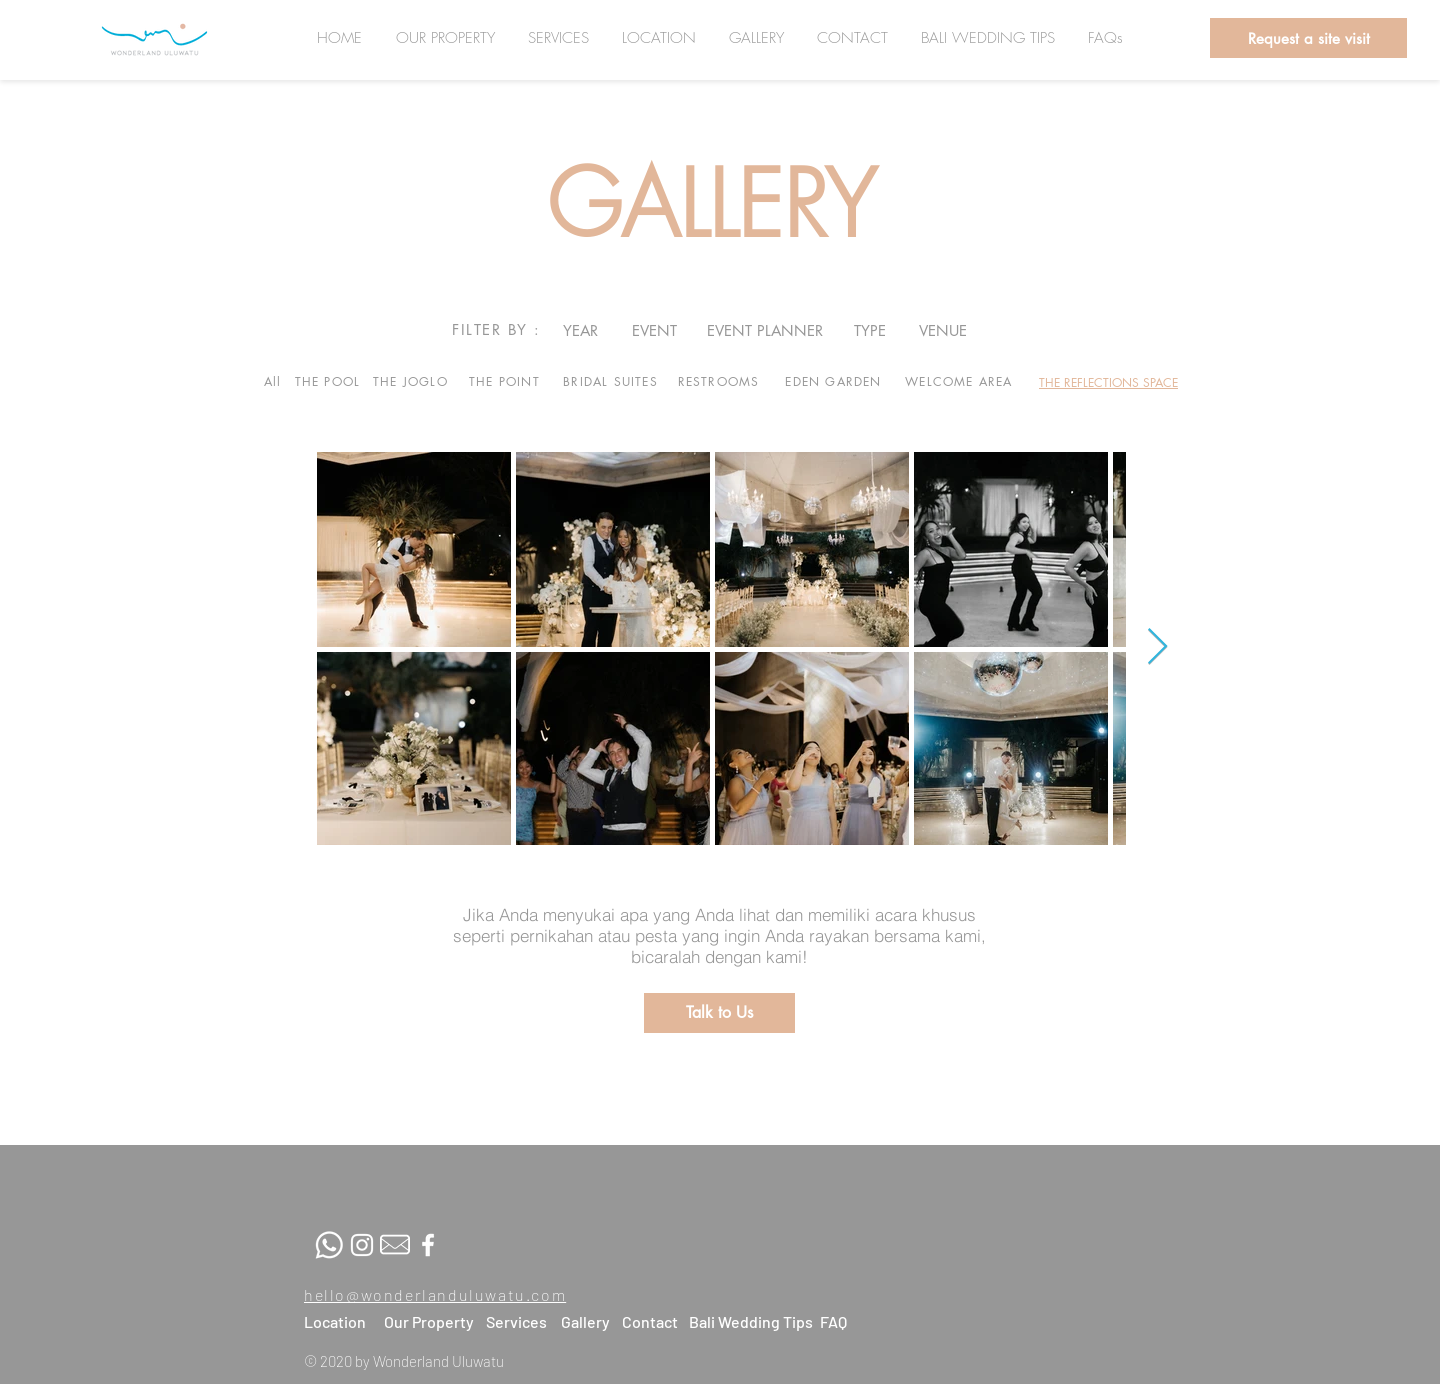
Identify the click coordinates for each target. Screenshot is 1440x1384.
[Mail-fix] (395, 1245)
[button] (1308, 38)
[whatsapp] (329, 1245)
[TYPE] (870, 330)
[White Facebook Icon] (428, 1245)
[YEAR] (580, 330)
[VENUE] (942, 330)
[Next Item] (1157, 647)
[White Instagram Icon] (362, 1245)
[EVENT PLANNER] (765, 330)
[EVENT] (654, 330)
